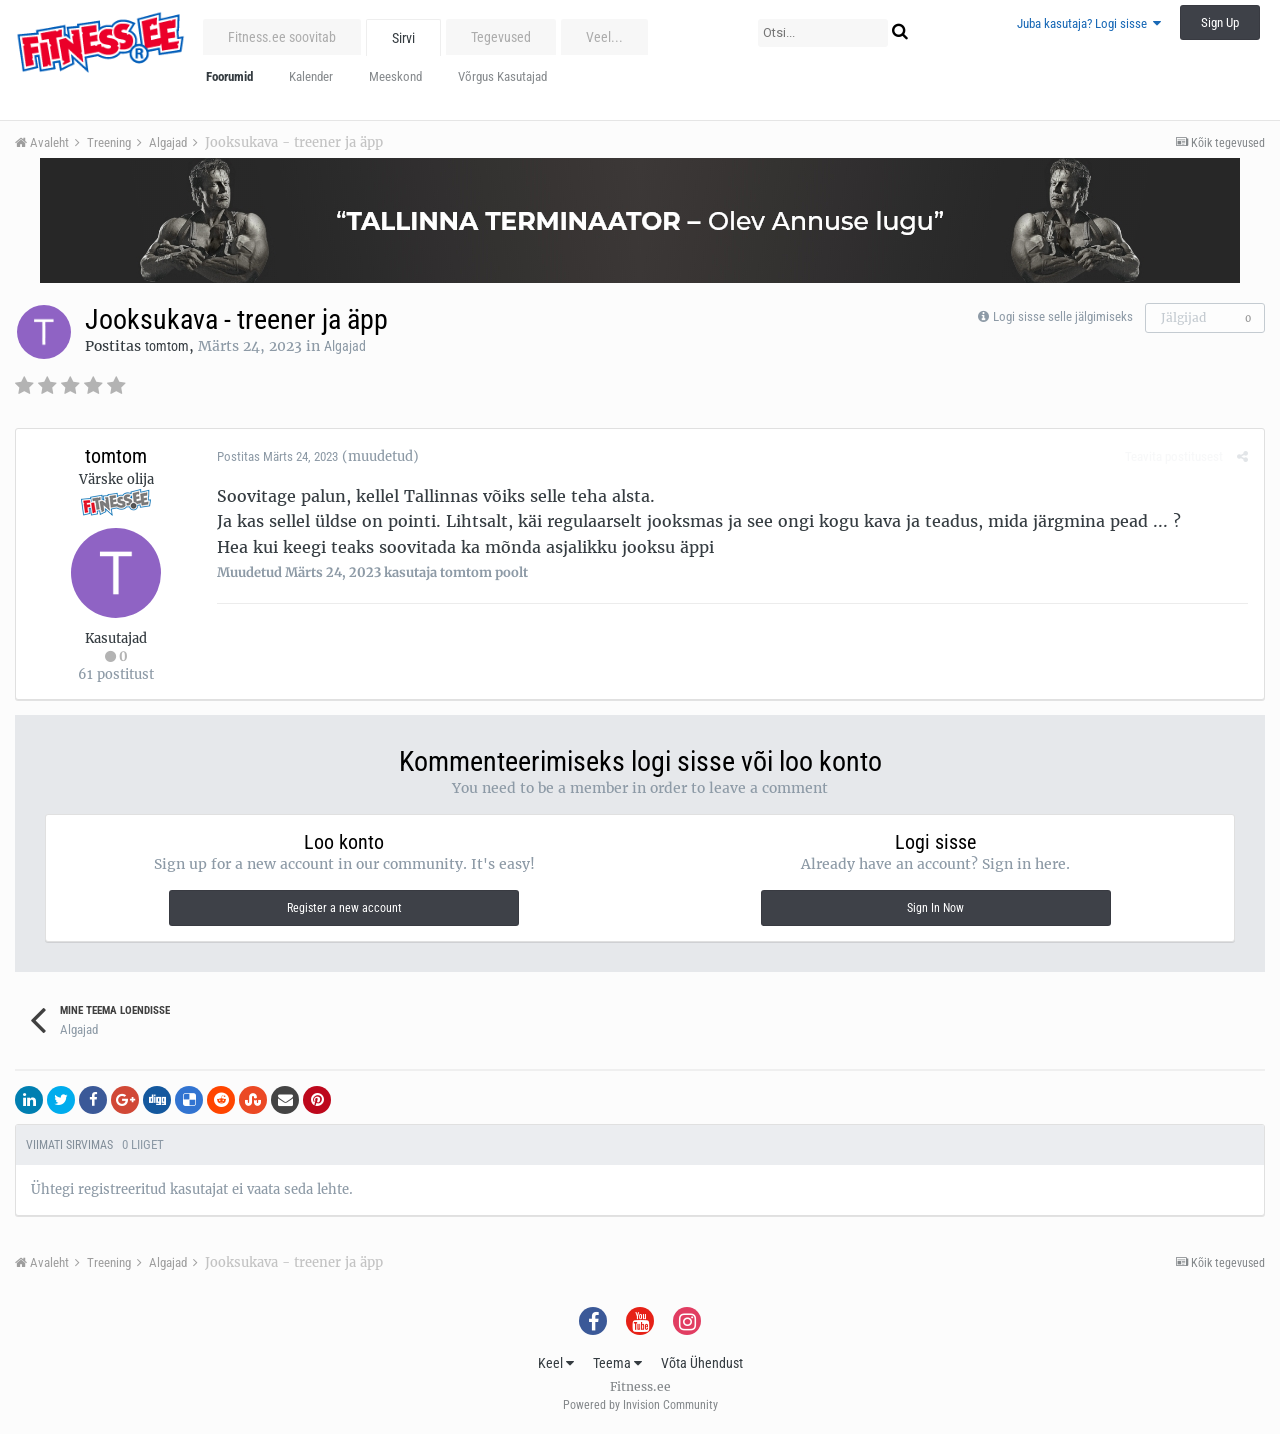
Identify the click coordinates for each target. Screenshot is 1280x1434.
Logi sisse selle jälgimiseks (1063, 316)
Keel (556, 1363)
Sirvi (403, 38)
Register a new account (344, 908)
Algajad (345, 346)
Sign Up (1220, 22)
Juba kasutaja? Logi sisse (1089, 23)
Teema (617, 1363)
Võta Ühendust (702, 1363)
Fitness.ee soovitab (282, 37)
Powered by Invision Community (640, 1405)
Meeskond (395, 76)
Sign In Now (935, 908)
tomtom (167, 346)
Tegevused (501, 37)
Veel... (604, 37)
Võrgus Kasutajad (502, 76)
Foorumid (229, 76)
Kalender (311, 76)
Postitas (276, 456)
